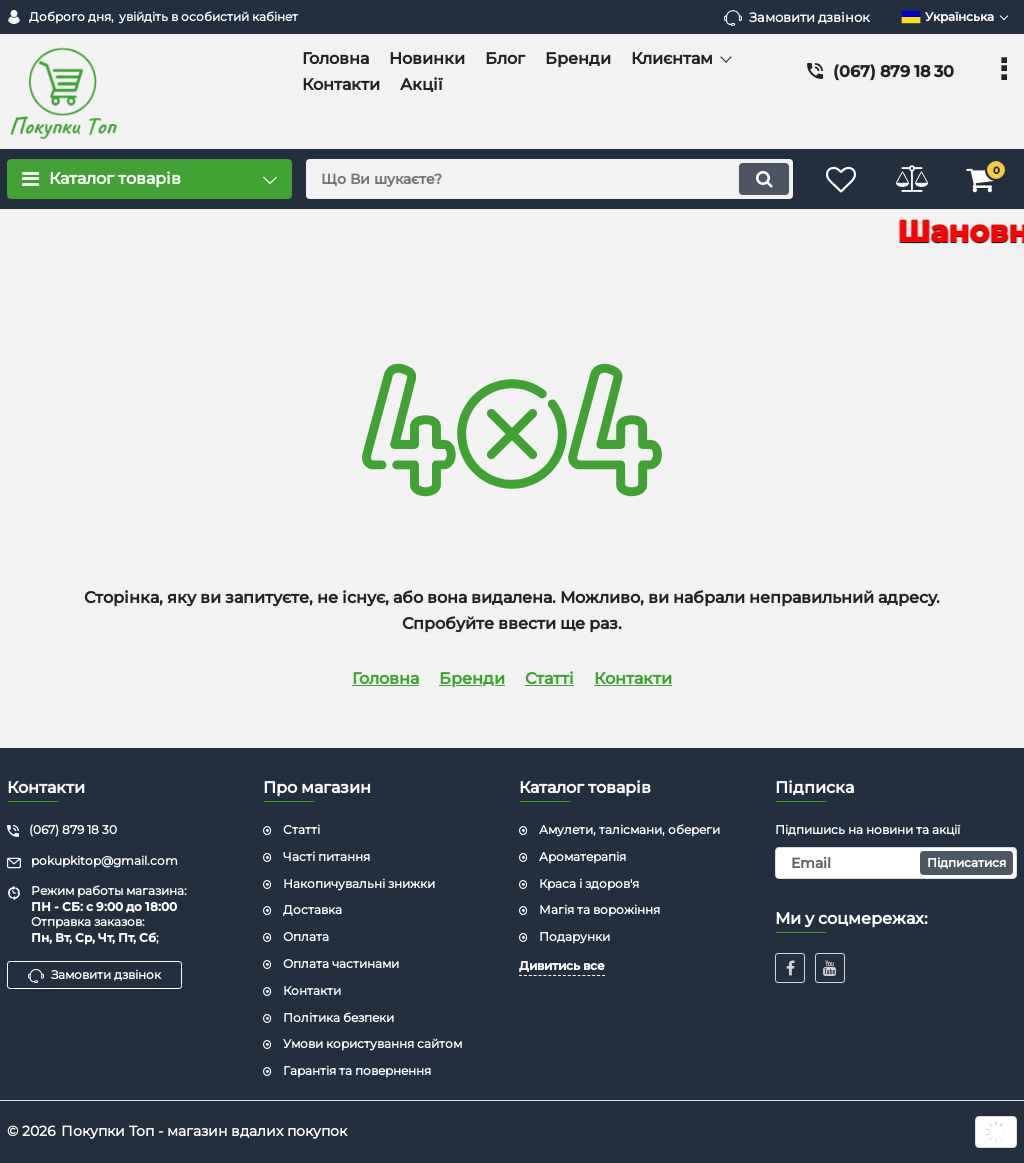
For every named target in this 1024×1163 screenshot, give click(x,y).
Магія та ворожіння (599, 909)
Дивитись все (562, 965)
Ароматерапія (582, 856)
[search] (549, 179)
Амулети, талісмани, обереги (629, 829)
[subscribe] (896, 863)
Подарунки (574, 936)
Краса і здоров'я (589, 883)
